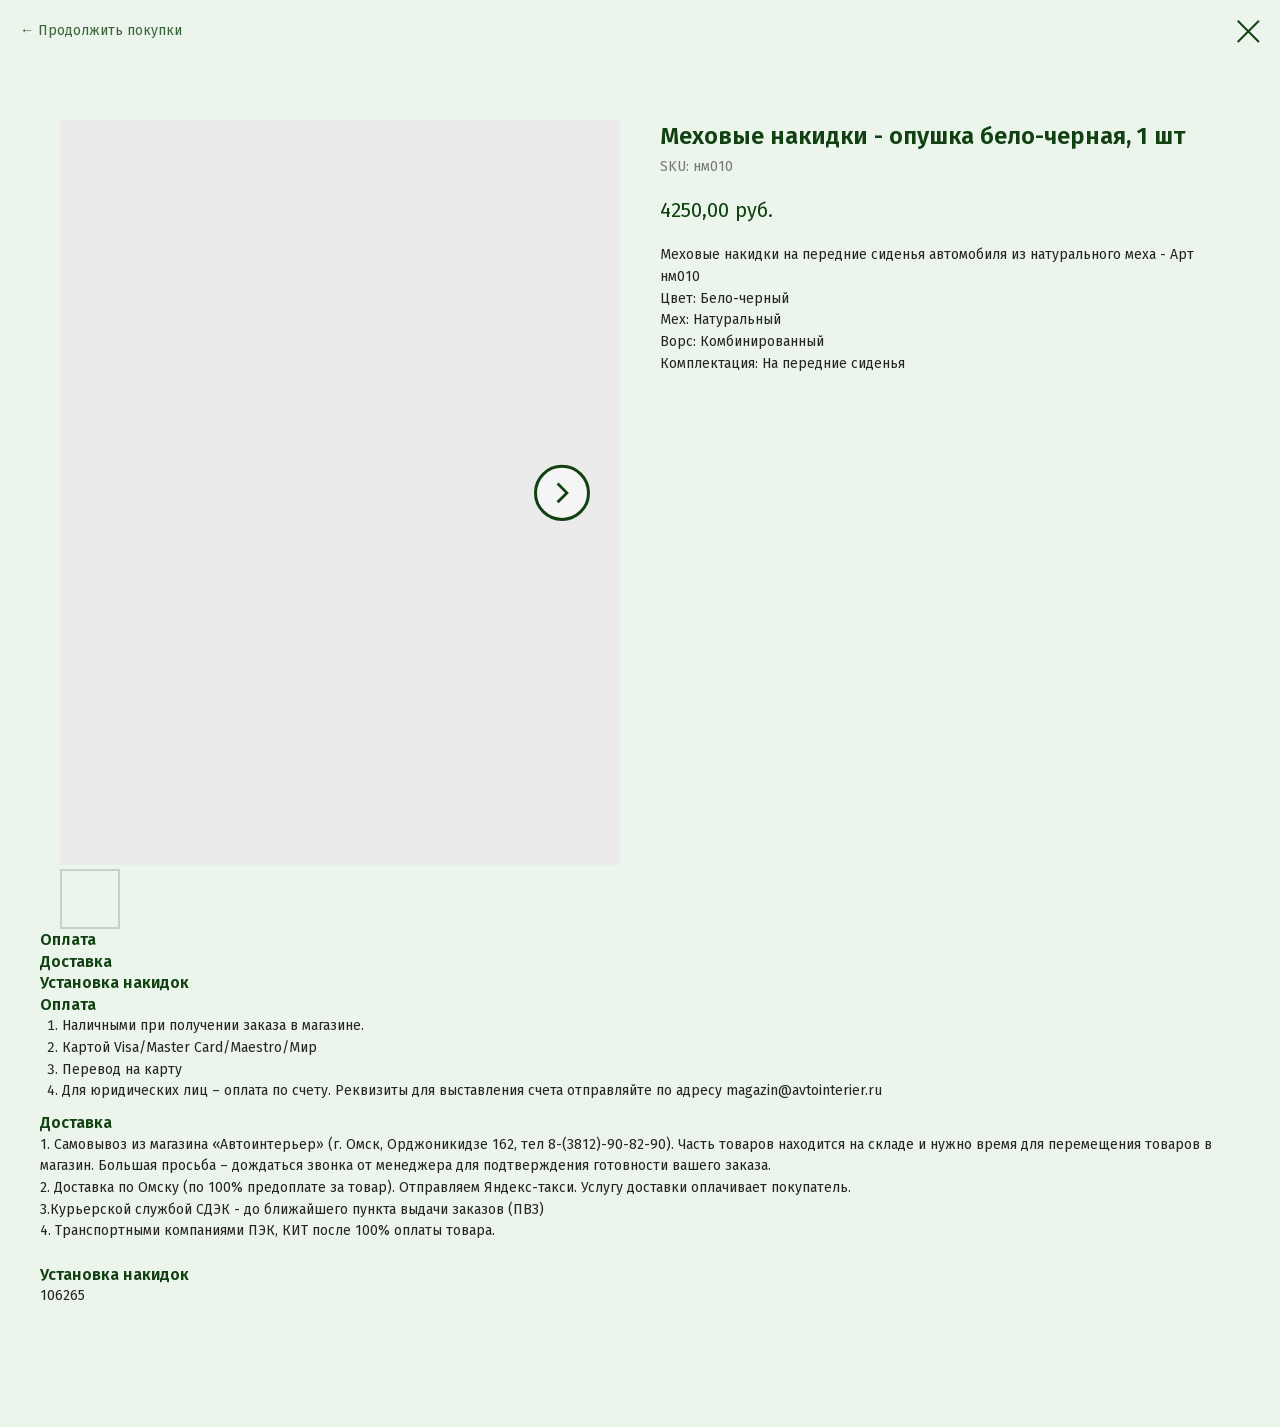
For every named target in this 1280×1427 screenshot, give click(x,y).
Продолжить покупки (110, 30)
